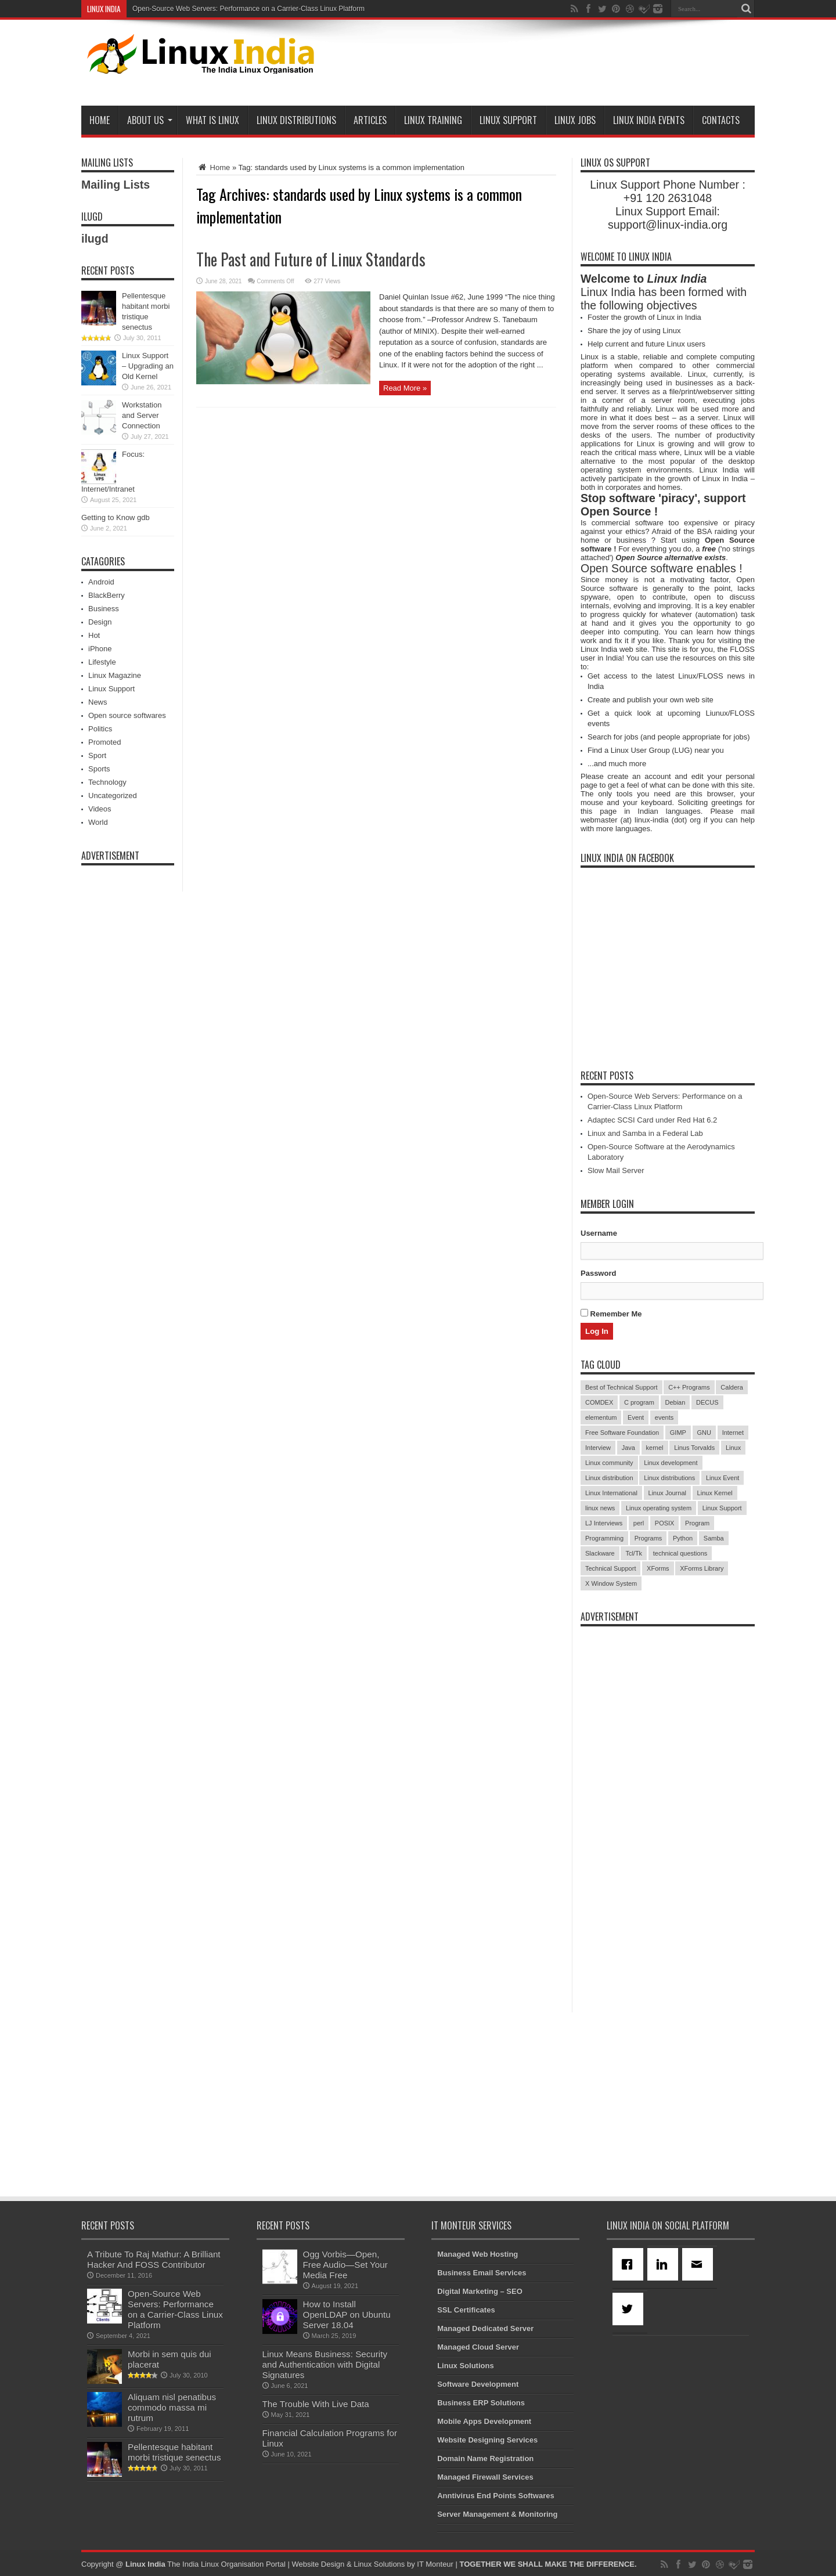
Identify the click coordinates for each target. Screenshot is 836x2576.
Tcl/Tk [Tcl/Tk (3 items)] (633, 1553)
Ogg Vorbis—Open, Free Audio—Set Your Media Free (345, 2264)
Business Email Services (481, 2272)
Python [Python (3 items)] (683, 1538)
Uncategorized (112, 795)
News (97, 702)
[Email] (699, 2264)
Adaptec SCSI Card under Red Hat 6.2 (652, 1120)
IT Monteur (435, 2564)
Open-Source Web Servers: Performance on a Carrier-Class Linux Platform (248, 9)
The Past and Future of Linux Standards (311, 259)
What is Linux (212, 120)
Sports (99, 768)
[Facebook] (629, 2264)
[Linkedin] (664, 2264)
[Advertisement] (543, 65)
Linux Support (508, 120)
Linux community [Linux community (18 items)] (609, 1462)
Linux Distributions (296, 120)
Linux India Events (648, 120)
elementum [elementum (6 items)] (601, 1417)
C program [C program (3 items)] (639, 1402)
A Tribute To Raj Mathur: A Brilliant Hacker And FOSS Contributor (154, 2259)
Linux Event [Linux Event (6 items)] (722, 1477)
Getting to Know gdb (115, 517)
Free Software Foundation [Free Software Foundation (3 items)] (622, 1432)
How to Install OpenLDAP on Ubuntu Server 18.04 (347, 2314)
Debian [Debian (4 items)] (675, 1402)
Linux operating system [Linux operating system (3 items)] (658, 1508)
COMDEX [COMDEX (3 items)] (599, 1402)
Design (99, 622)
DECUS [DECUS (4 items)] (707, 1402)
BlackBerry (106, 595)
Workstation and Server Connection (141, 415)
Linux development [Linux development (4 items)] (670, 1462)
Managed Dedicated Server (485, 2328)
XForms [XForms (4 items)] (658, 1568)
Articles (370, 120)
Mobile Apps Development (484, 2421)
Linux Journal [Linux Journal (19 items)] (667, 1492)
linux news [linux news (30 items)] (600, 1508)
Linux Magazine (114, 675)
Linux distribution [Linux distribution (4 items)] (609, 1477)
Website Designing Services (487, 2440)
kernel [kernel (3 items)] (655, 1447)
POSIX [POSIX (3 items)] (665, 1523)
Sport (97, 755)
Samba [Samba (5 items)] (714, 1538)
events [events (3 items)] (664, 1417)
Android (101, 582)
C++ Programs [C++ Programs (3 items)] (689, 1387)
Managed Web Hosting (477, 2254)
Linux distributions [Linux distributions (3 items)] (669, 1477)
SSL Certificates (466, 2310)
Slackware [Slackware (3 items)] (600, 1553)
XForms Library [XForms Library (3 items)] (701, 1568)
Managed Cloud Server (478, 2347)
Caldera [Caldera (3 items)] (731, 1387)
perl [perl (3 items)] (638, 1523)
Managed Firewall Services (485, 2477)
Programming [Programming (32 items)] (604, 1538)
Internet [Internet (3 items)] (733, 1432)
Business (103, 608)
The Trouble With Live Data (315, 2404)
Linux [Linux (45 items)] (733, 1447)
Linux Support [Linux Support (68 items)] (722, 1508)
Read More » (405, 388)
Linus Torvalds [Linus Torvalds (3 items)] (694, 1447)
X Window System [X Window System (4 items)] (611, 1583)
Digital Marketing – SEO (479, 2291)
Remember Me (611, 1313)
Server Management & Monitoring (497, 2514)
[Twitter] (629, 2309)
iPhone (99, 648)
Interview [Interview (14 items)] (598, 1447)
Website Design (317, 2564)
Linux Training (433, 120)
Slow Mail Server (616, 1170)
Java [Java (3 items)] (628, 1447)
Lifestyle (102, 662)
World (98, 822)
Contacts (721, 120)
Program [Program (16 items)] (697, 1523)
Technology (107, 782)
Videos (99, 808)
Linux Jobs (575, 120)
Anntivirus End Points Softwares (495, 2495)
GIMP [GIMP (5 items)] (678, 1432)
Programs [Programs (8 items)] (648, 1538)
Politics (100, 728)
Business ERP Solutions (481, 2402)
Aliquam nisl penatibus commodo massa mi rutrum (172, 2407)
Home (99, 120)
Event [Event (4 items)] (636, 1417)
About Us (149, 120)
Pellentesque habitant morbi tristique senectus (174, 2452)
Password (598, 1273)
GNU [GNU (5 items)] (704, 1432)
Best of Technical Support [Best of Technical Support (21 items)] (621, 1387)
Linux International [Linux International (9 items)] (611, 1492)
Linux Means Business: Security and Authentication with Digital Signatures (324, 2364)
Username (599, 1233)
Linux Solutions (465, 2365)
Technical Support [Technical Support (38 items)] (610, 1568)
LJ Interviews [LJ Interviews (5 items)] (603, 1523)
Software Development (477, 2384)
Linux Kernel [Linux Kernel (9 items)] (715, 1492)
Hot (94, 635)
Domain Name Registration (485, 2458)
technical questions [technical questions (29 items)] (680, 1553)
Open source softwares (127, 715)
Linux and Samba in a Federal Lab (645, 1133)
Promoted (104, 742)
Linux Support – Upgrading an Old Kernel (148, 366)
